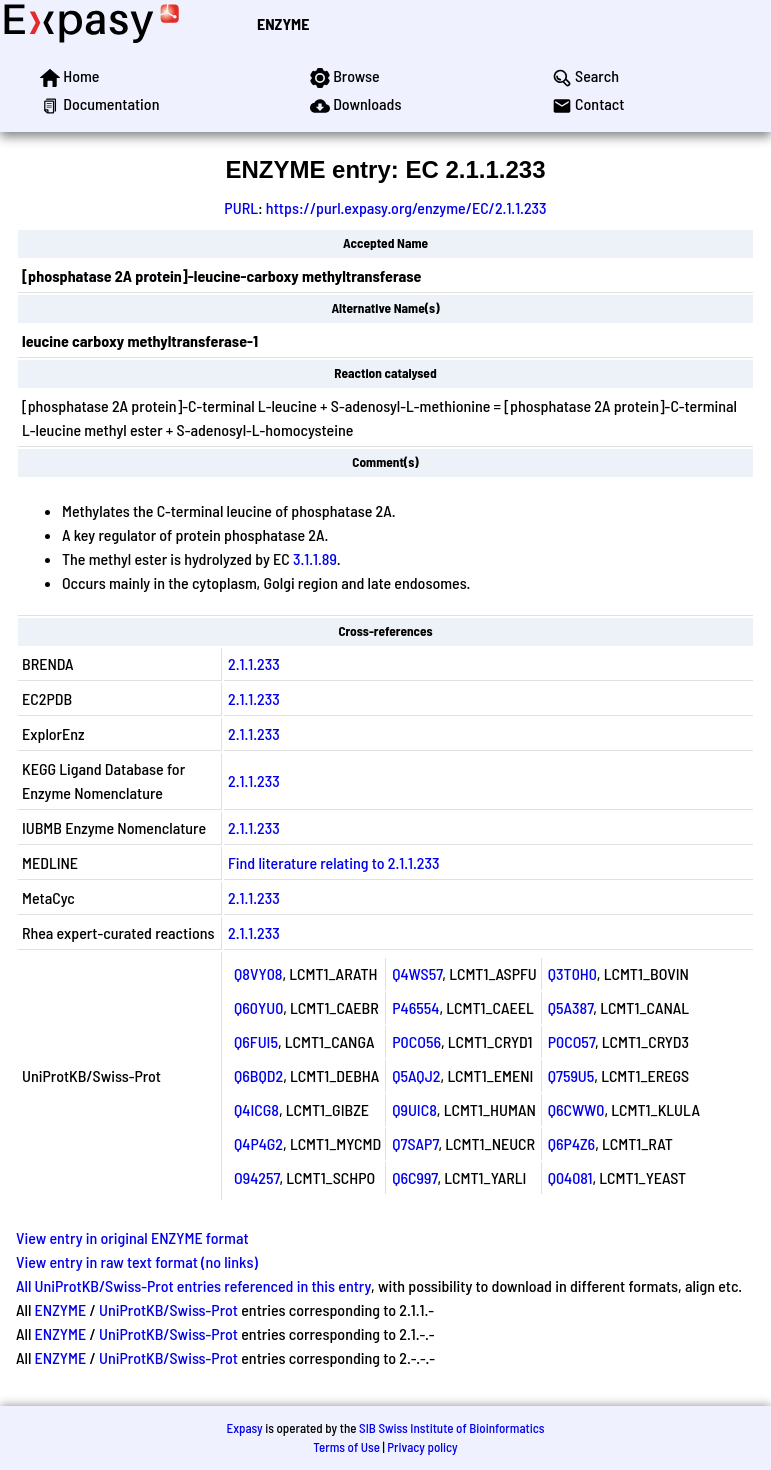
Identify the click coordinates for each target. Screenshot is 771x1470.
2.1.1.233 (254, 663)
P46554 (415, 1007)
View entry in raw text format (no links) (137, 1261)
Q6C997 (414, 1177)
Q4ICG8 (256, 1109)
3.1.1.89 (315, 558)
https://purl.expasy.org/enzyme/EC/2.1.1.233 (406, 207)
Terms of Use (346, 1447)
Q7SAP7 (415, 1143)
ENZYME (283, 23)
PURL (241, 207)
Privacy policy (422, 1447)
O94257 (256, 1177)
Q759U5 (571, 1075)
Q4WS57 (417, 973)
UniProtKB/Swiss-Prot (168, 1309)
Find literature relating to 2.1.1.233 (333, 862)
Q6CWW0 (576, 1109)
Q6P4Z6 (571, 1143)
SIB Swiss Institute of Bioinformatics (451, 1428)
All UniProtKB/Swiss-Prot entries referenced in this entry (193, 1285)
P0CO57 (571, 1041)
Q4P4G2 (258, 1143)
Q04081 (570, 1177)
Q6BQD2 (258, 1075)
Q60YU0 (258, 1007)
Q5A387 (571, 1007)
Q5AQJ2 (416, 1075)
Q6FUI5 (256, 1041)
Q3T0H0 (572, 973)
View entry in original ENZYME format (132, 1237)
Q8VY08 (258, 973)
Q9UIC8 (414, 1109)
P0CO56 (416, 1041)
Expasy (244, 1428)
